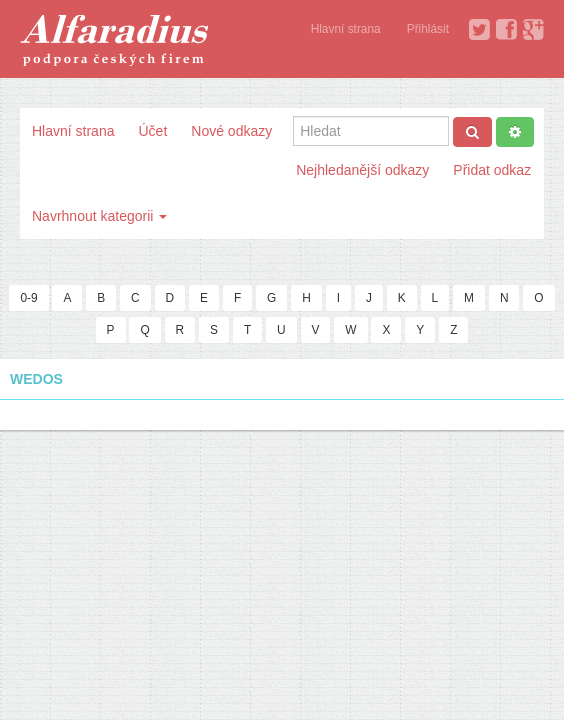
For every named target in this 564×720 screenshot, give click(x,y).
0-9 (28, 298)
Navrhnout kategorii (99, 216)
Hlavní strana (346, 29)
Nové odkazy (231, 131)
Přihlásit (428, 29)
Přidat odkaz (492, 170)
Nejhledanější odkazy (362, 170)
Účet (152, 131)
